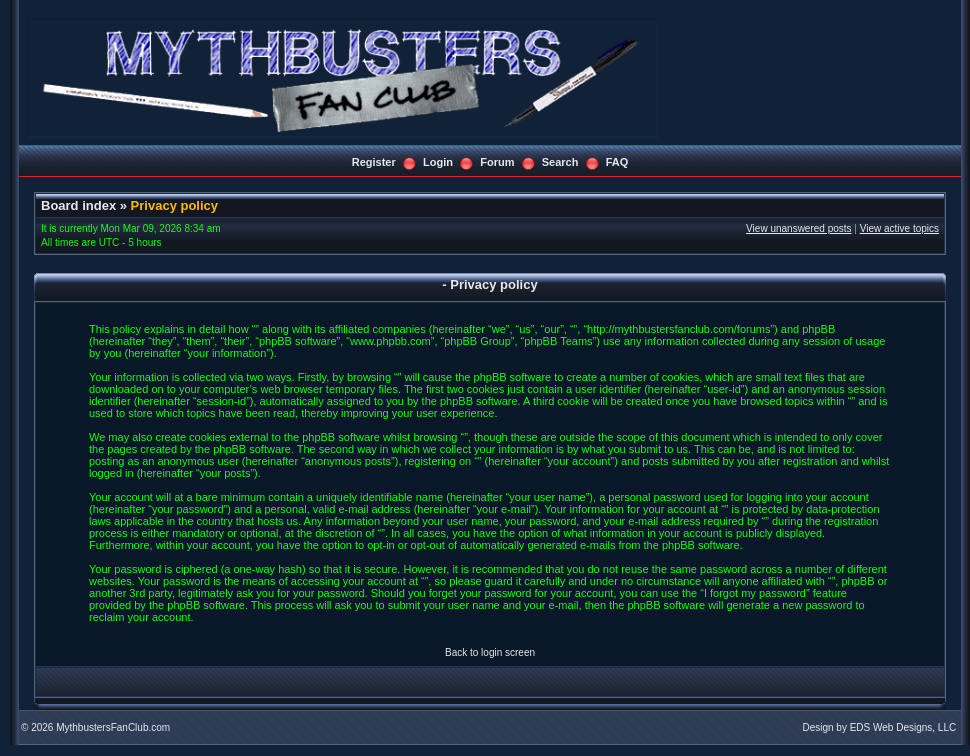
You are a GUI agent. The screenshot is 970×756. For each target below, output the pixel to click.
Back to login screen (490, 652)
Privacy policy (174, 205)
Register (374, 162)
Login (438, 162)
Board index (78, 205)
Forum (497, 162)
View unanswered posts (798, 228)
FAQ (617, 162)
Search (560, 162)
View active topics (899, 228)
